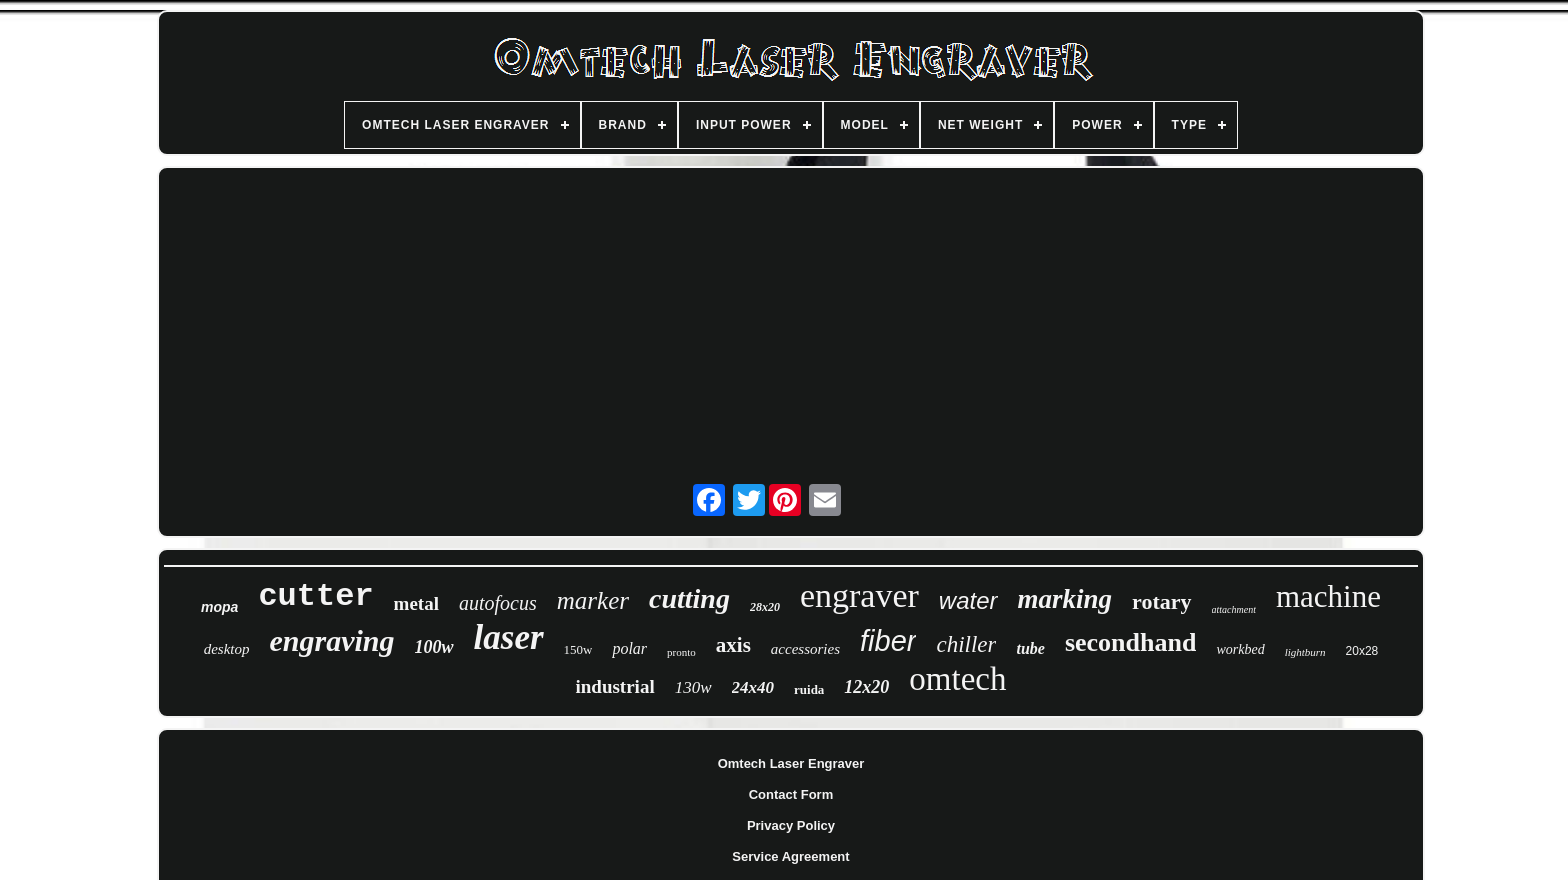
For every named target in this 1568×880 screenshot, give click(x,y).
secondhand (1131, 642)
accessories (805, 649)
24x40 (753, 687)
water (968, 600)
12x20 (866, 687)
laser (509, 637)
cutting (689, 598)
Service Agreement (790, 856)
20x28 (1362, 651)
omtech (957, 679)
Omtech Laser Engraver (791, 763)
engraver (859, 595)
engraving (332, 640)
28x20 (765, 607)
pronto (681, 652)
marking (1065, 599)
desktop (227, 649)
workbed (1240, 649)
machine (1328, 596)
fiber (888, 641)
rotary (1161, 601)
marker (593, 600)
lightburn (1305, 652)
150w (578, 649)
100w (434, 647)
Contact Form (791, 794)
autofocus (498, 603)
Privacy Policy (791, 825)
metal (416, 603)
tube (1030, 648)
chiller (966, 644)
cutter (315, 596)
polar (629, 648)
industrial (614, 686)
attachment (1234, 609)
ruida (809, 689)
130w (693, 687)
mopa (219, 607)
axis (733, 645)
